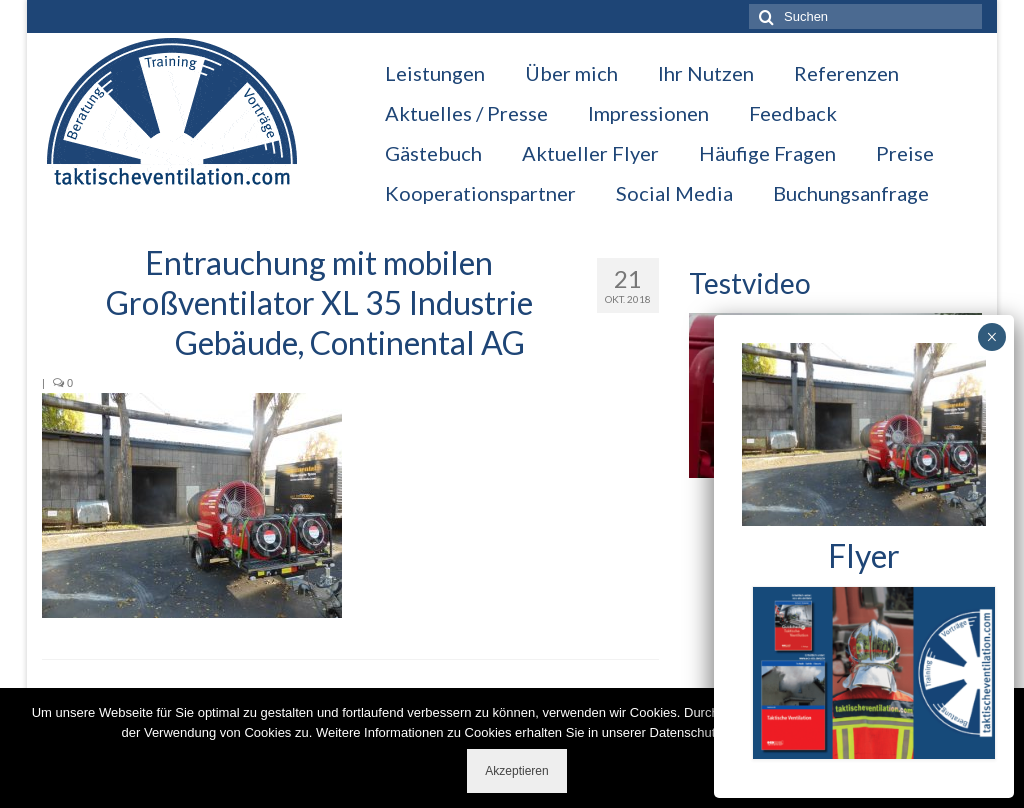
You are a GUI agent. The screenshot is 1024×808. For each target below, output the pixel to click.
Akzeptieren (516, 771)
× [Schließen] (991, 337)
